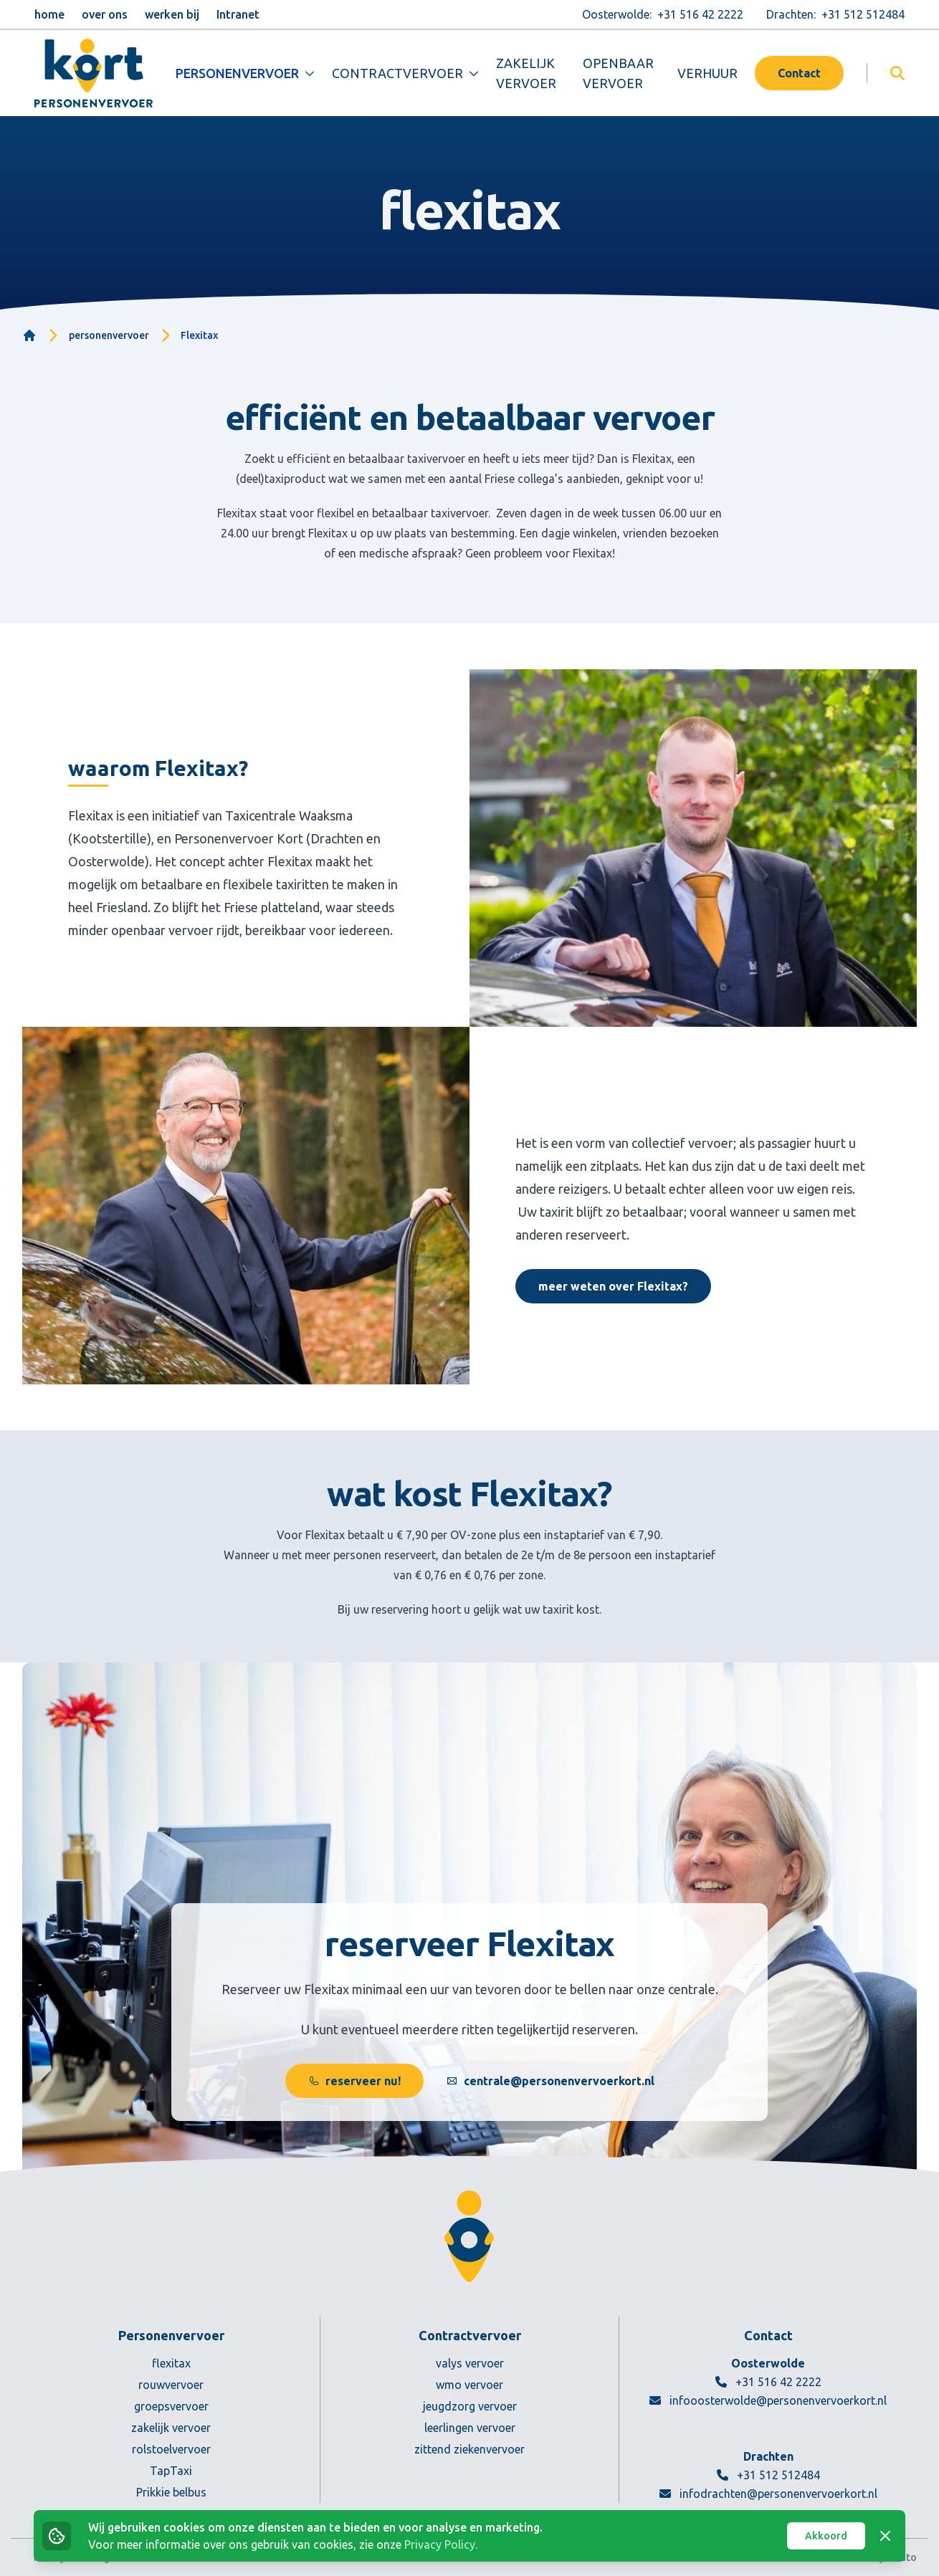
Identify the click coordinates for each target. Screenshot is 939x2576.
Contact (799, 73)
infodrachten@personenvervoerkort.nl (768, 2493)
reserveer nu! (354, 2080)
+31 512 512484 (768, 2475)
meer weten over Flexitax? (613, 1286)
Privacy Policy (439, 2544)
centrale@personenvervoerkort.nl (550, 2080)
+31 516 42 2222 (768, 2381)
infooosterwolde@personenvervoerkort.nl (768, 2400)
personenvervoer (109, 335)
